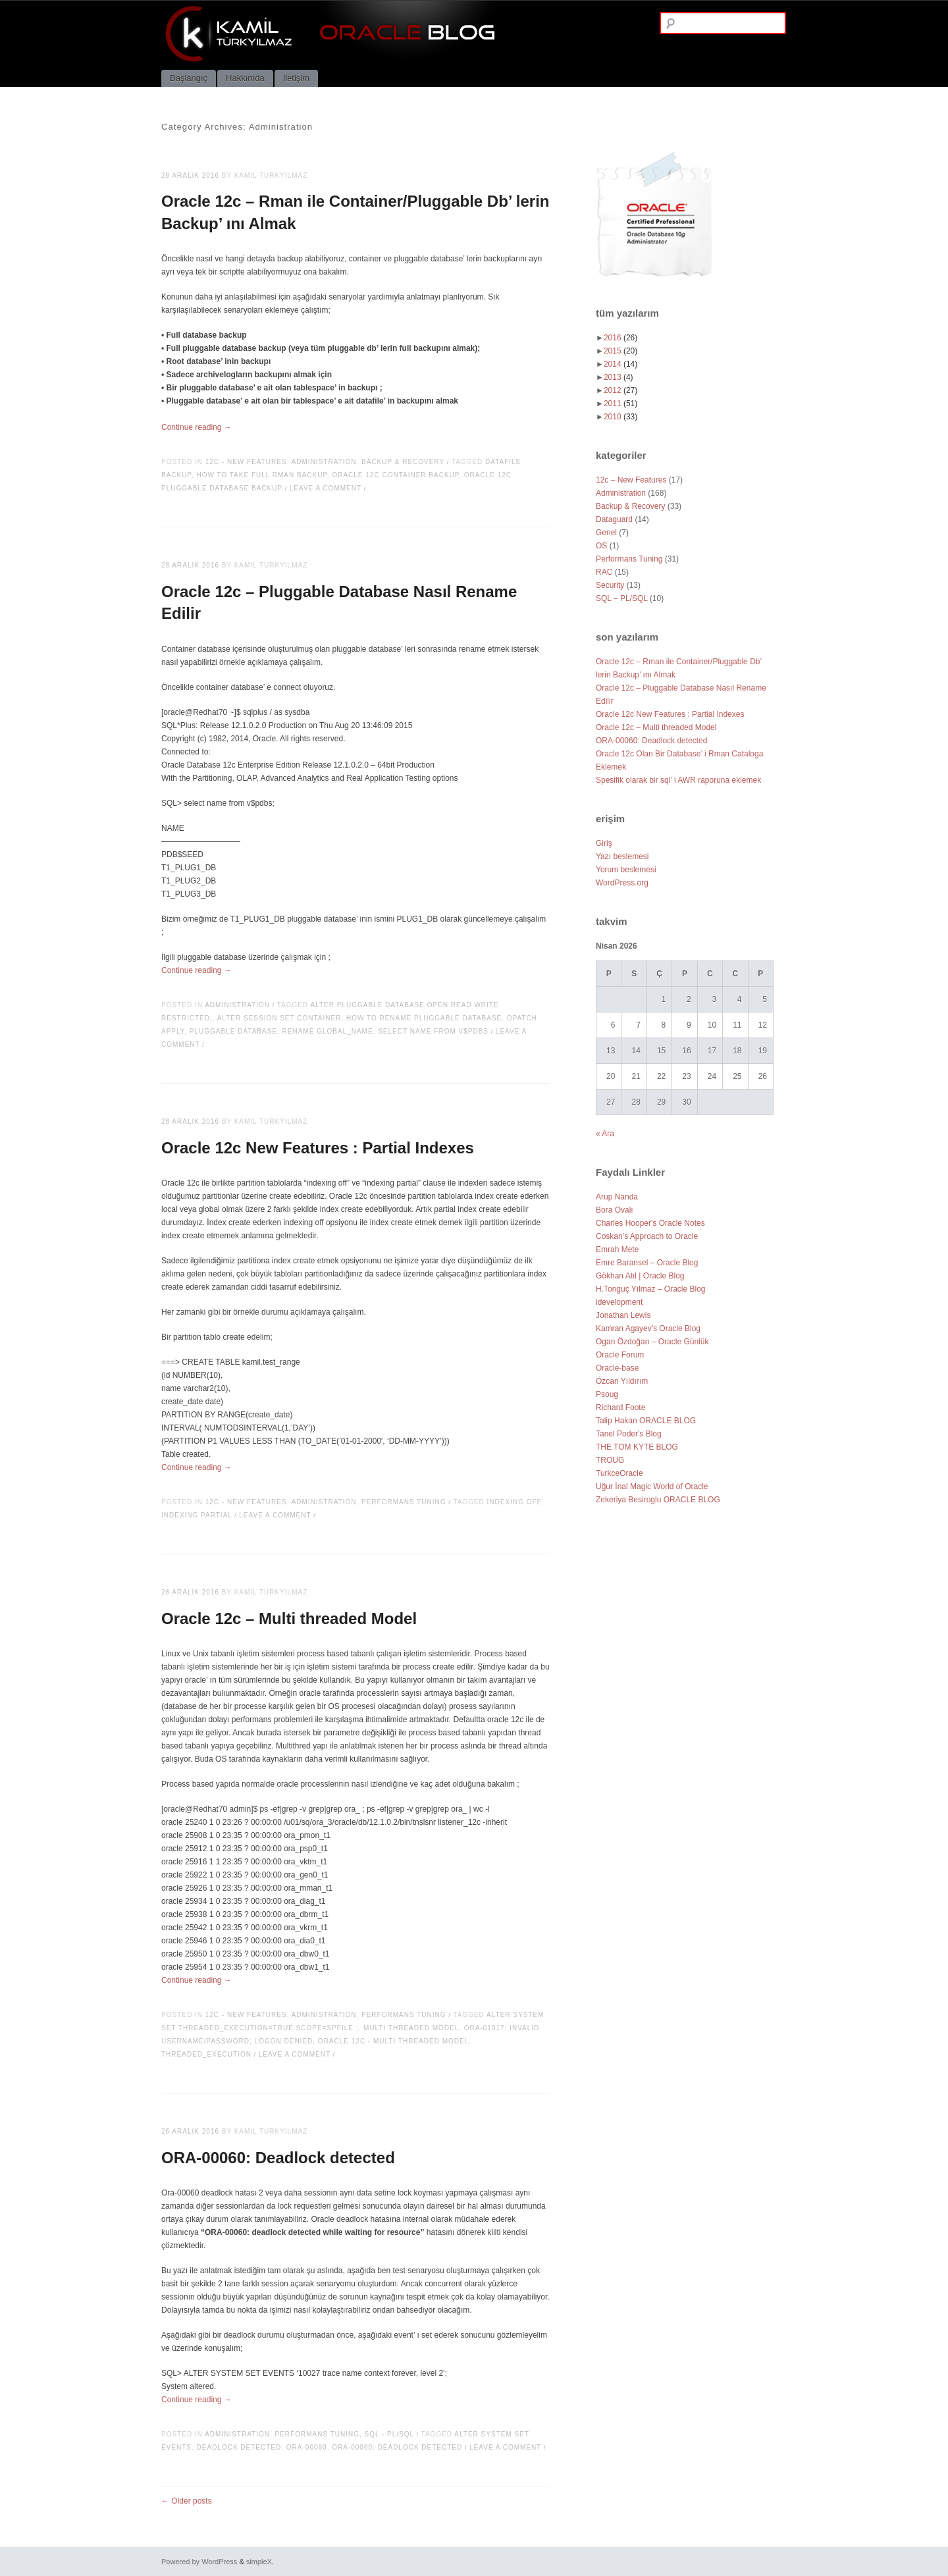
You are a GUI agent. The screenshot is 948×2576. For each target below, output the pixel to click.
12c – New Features (631, 480)
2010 (620, 416)
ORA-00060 (306, 2447)
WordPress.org (622, 882)
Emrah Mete (617, 1249)
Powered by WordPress (199, 2561)
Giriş (604, 843)
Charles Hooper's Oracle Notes (650, 1223)
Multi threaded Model (411, 2028)
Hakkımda (245, 78)
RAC (604, 572)
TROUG (610, 1460)
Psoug (607, 1394)
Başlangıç (188, 78)
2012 (620, 390)
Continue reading (196, 427)
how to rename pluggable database (424, 1018)
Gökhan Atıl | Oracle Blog (640, 1275)
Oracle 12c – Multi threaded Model (289, 1618)
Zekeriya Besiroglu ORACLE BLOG (658, 1499)
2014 (620, 364)
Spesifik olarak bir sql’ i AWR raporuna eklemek (678, 780)
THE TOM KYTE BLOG (637, 1447)
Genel (606, 532)
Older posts (186, 2501)
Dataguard (614, 519)
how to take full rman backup (261, 475)
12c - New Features (246, 461)
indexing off (514, 1502)
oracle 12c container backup (395, 475)
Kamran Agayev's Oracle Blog (648, 1328)
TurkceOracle (619, 1473)
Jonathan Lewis (623, 1315)
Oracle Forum (620, 1354)
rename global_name (327, 1031)
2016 (620, 337)
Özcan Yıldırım (622, 1381)
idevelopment (619, 1302)
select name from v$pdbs (433, 1031)
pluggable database (233, 1031)
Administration (324, 461)
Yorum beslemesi (626, 869)
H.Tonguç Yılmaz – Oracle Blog (651, 1289)
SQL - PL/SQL (389, 2434)
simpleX (259, 2561)
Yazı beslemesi (622, 856)
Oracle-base (617, 1368)
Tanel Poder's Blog (629, 1433)
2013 (618, 377)
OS (601, 545)
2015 (620, 350)
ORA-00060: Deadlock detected (278, 2158)
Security (610, 585)
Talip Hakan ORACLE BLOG (646, 1420)
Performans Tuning (403, 1502)
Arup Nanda (617, 1196)
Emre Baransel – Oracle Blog (647, 1262)
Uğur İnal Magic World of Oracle (652, 1486)
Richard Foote (620, 1407)
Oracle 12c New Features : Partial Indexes (317, 1148)
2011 (620, 403)
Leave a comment (325, 488)
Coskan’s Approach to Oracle (647, 1236)
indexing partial (196, 1515)
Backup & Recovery (402, 461)
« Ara (605, 1133)
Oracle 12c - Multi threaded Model (393, 2041)
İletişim (296, 78)
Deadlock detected (239, 2447)
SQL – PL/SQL (622, 598)
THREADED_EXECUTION (206, 2054)
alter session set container (279, 1018)
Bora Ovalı (614, 1210)
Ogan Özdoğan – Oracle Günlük (652, 1341)
